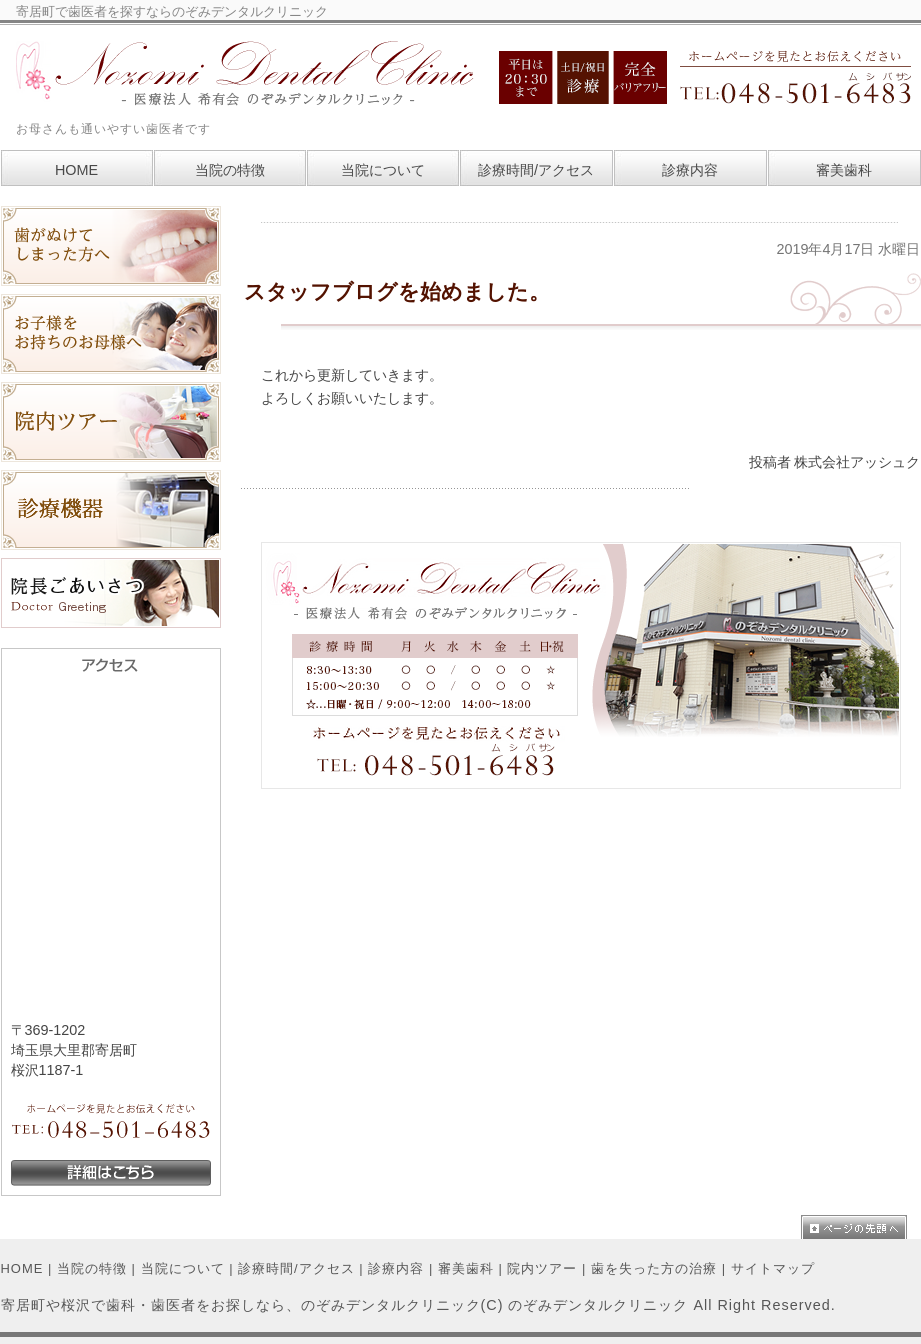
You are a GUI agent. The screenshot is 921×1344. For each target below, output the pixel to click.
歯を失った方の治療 (654, 1268)
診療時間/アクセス (296, 1268)
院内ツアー (542, 1268)
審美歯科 (466, 1268)
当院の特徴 (92, 1268)
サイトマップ (773, 1268)
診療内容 (396, 1268)
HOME (22, 1268)
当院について (183, 1268)
